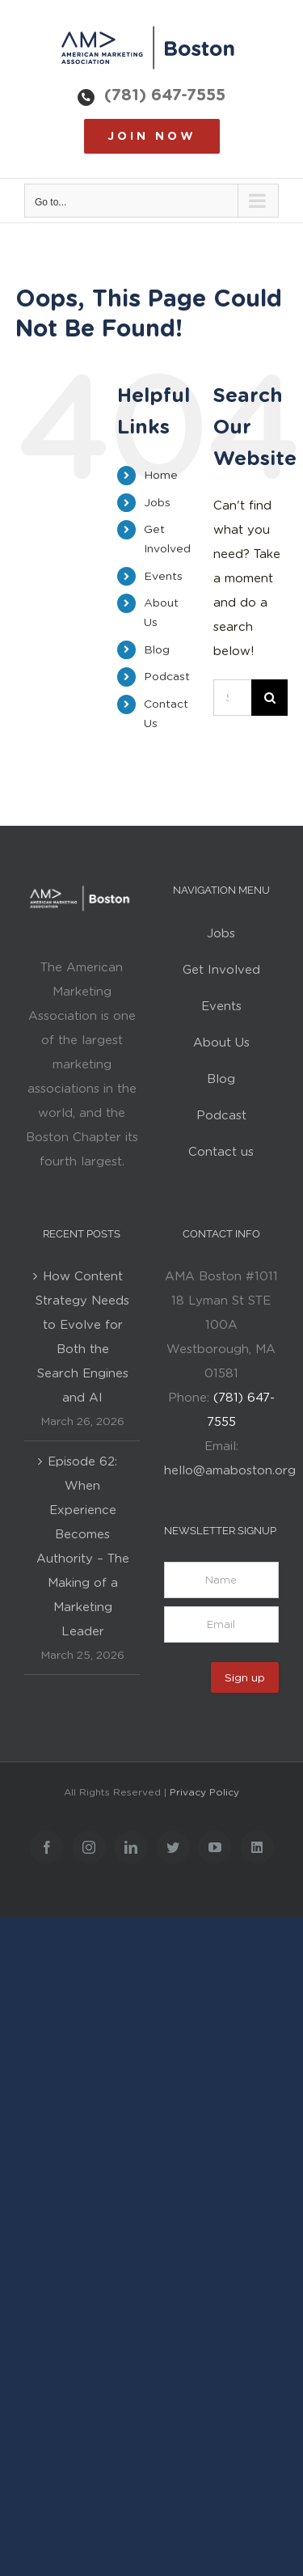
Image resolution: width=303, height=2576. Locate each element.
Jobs (157, 502)
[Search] (269, 697)
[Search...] (232, 697)
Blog (157, 649)
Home (161, 474)
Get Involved (221, 969)
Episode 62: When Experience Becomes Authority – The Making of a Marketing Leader (82, 1546)
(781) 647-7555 (164, 94)
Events (163, 575)
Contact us (221, 1151)
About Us (221, 1042)
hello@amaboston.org (230, 1470)
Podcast (167, 676)
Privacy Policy (204, 1792)
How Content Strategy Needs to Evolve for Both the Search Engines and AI (82, 1337)
